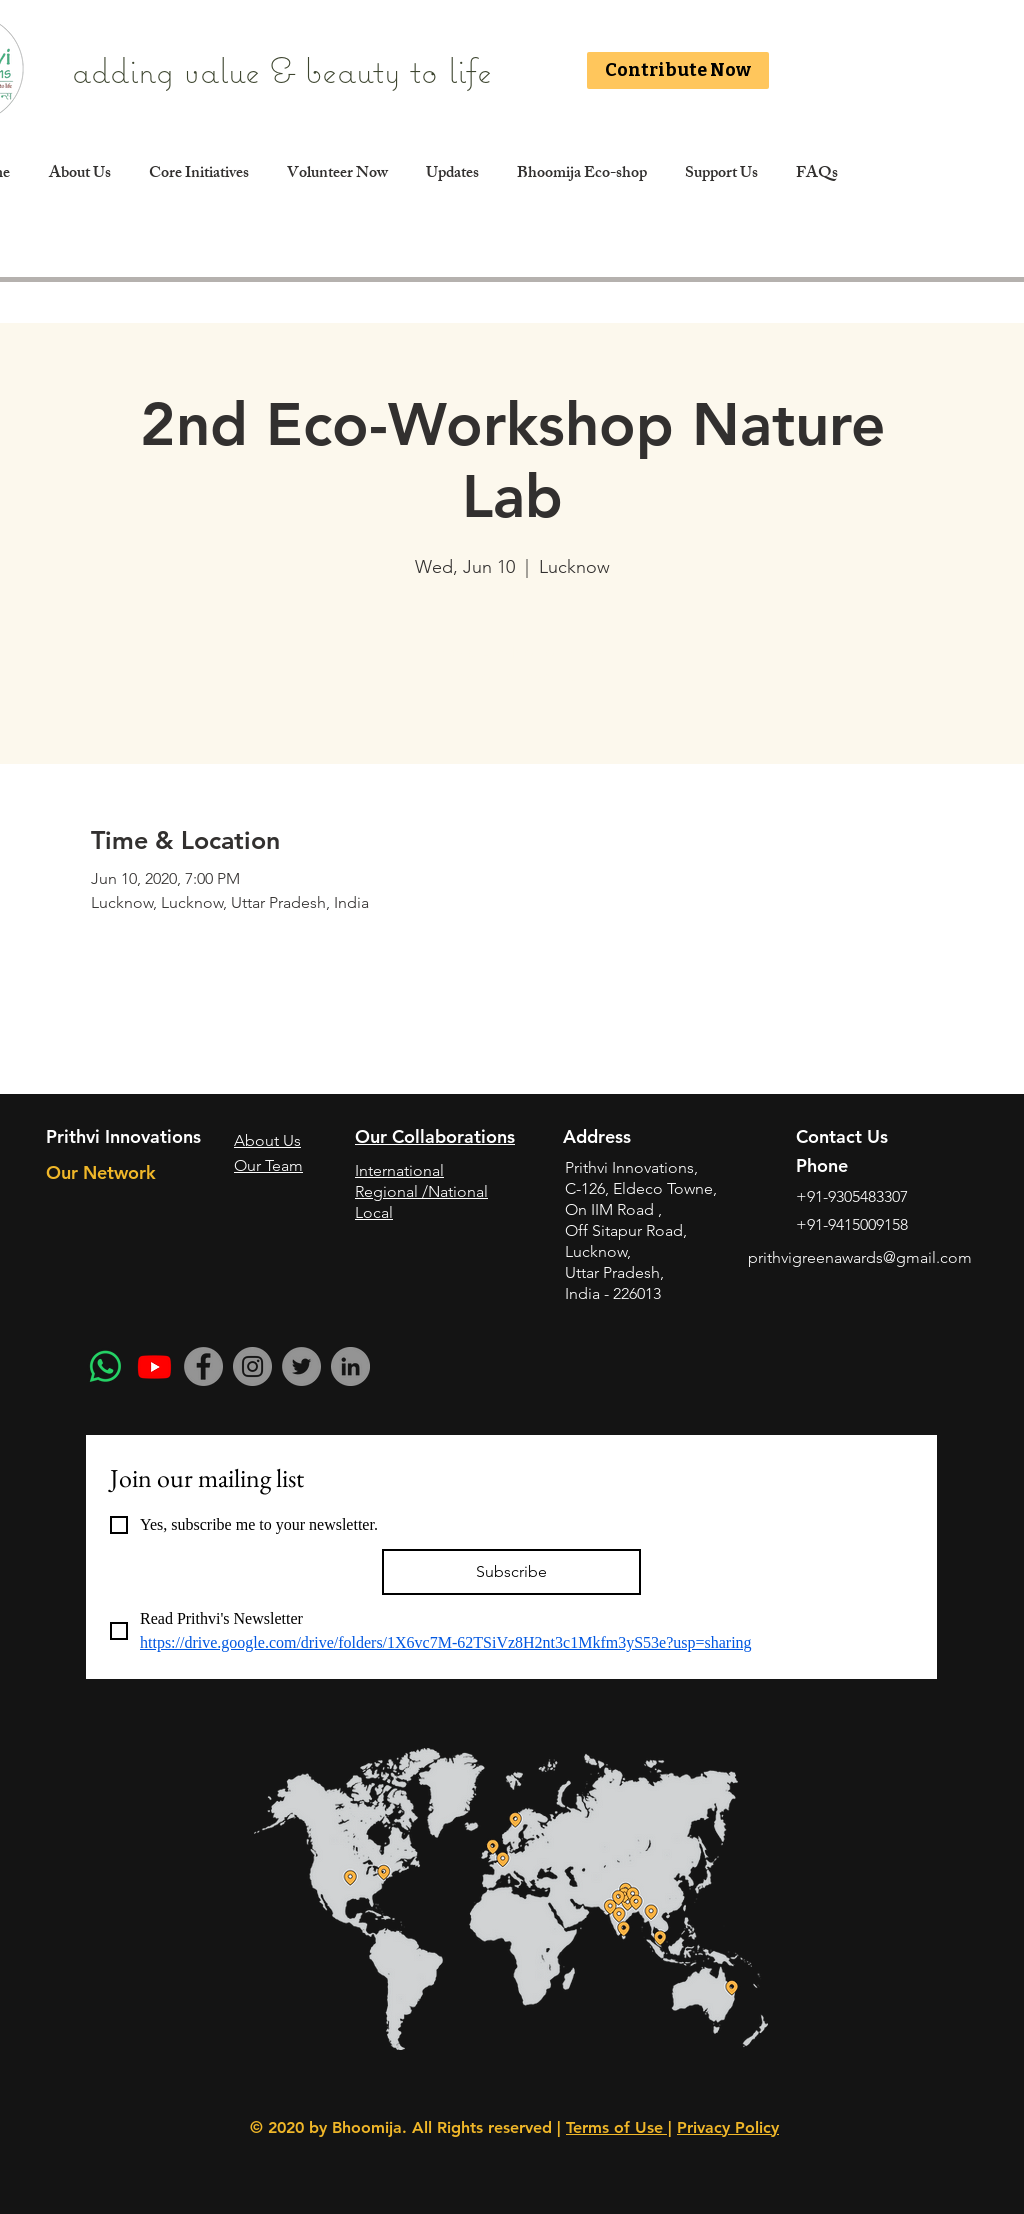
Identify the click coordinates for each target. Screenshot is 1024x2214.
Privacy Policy (728, 2127)
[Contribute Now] (678, 70)
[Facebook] (203, 1366)
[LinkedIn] (350, 1366)
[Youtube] (154, 1366)
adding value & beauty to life (287, 70)
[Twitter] (301, 1366)
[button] (198, 175)
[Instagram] (252, 1366)
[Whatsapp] (105, 1366)
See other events (512, 676)
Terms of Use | (619, 2127)
